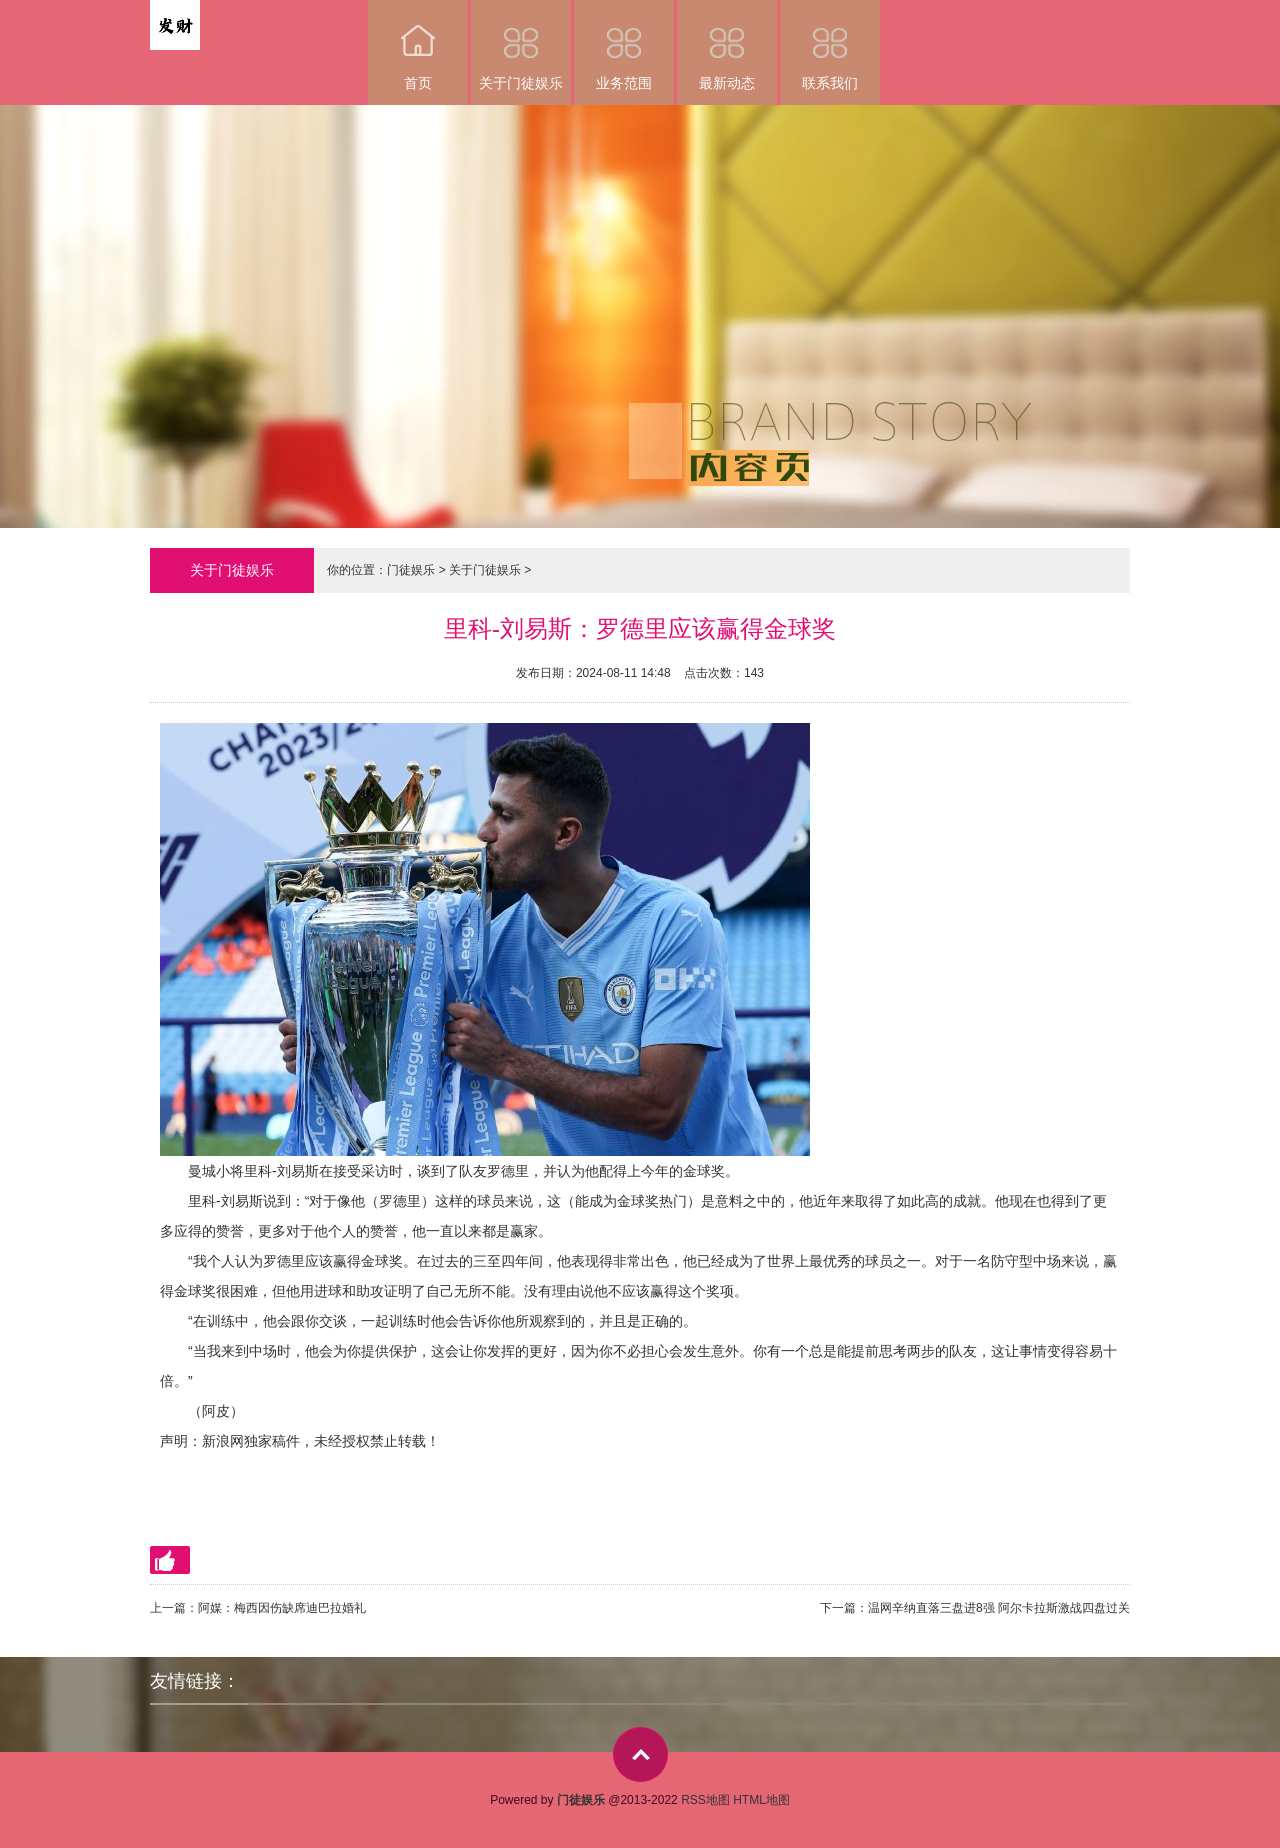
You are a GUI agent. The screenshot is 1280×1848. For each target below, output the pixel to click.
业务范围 (624, 45)
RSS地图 (705, 1800)
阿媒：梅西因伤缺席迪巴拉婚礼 (282, 1608)
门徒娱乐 (411, 570)
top (640, 1754)
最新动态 (727, 45)
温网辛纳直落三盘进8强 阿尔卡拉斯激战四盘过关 (999, 1608)
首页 (418, 45)
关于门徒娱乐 (521, 45)
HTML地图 (761, 1800)
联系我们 (830, 45)
